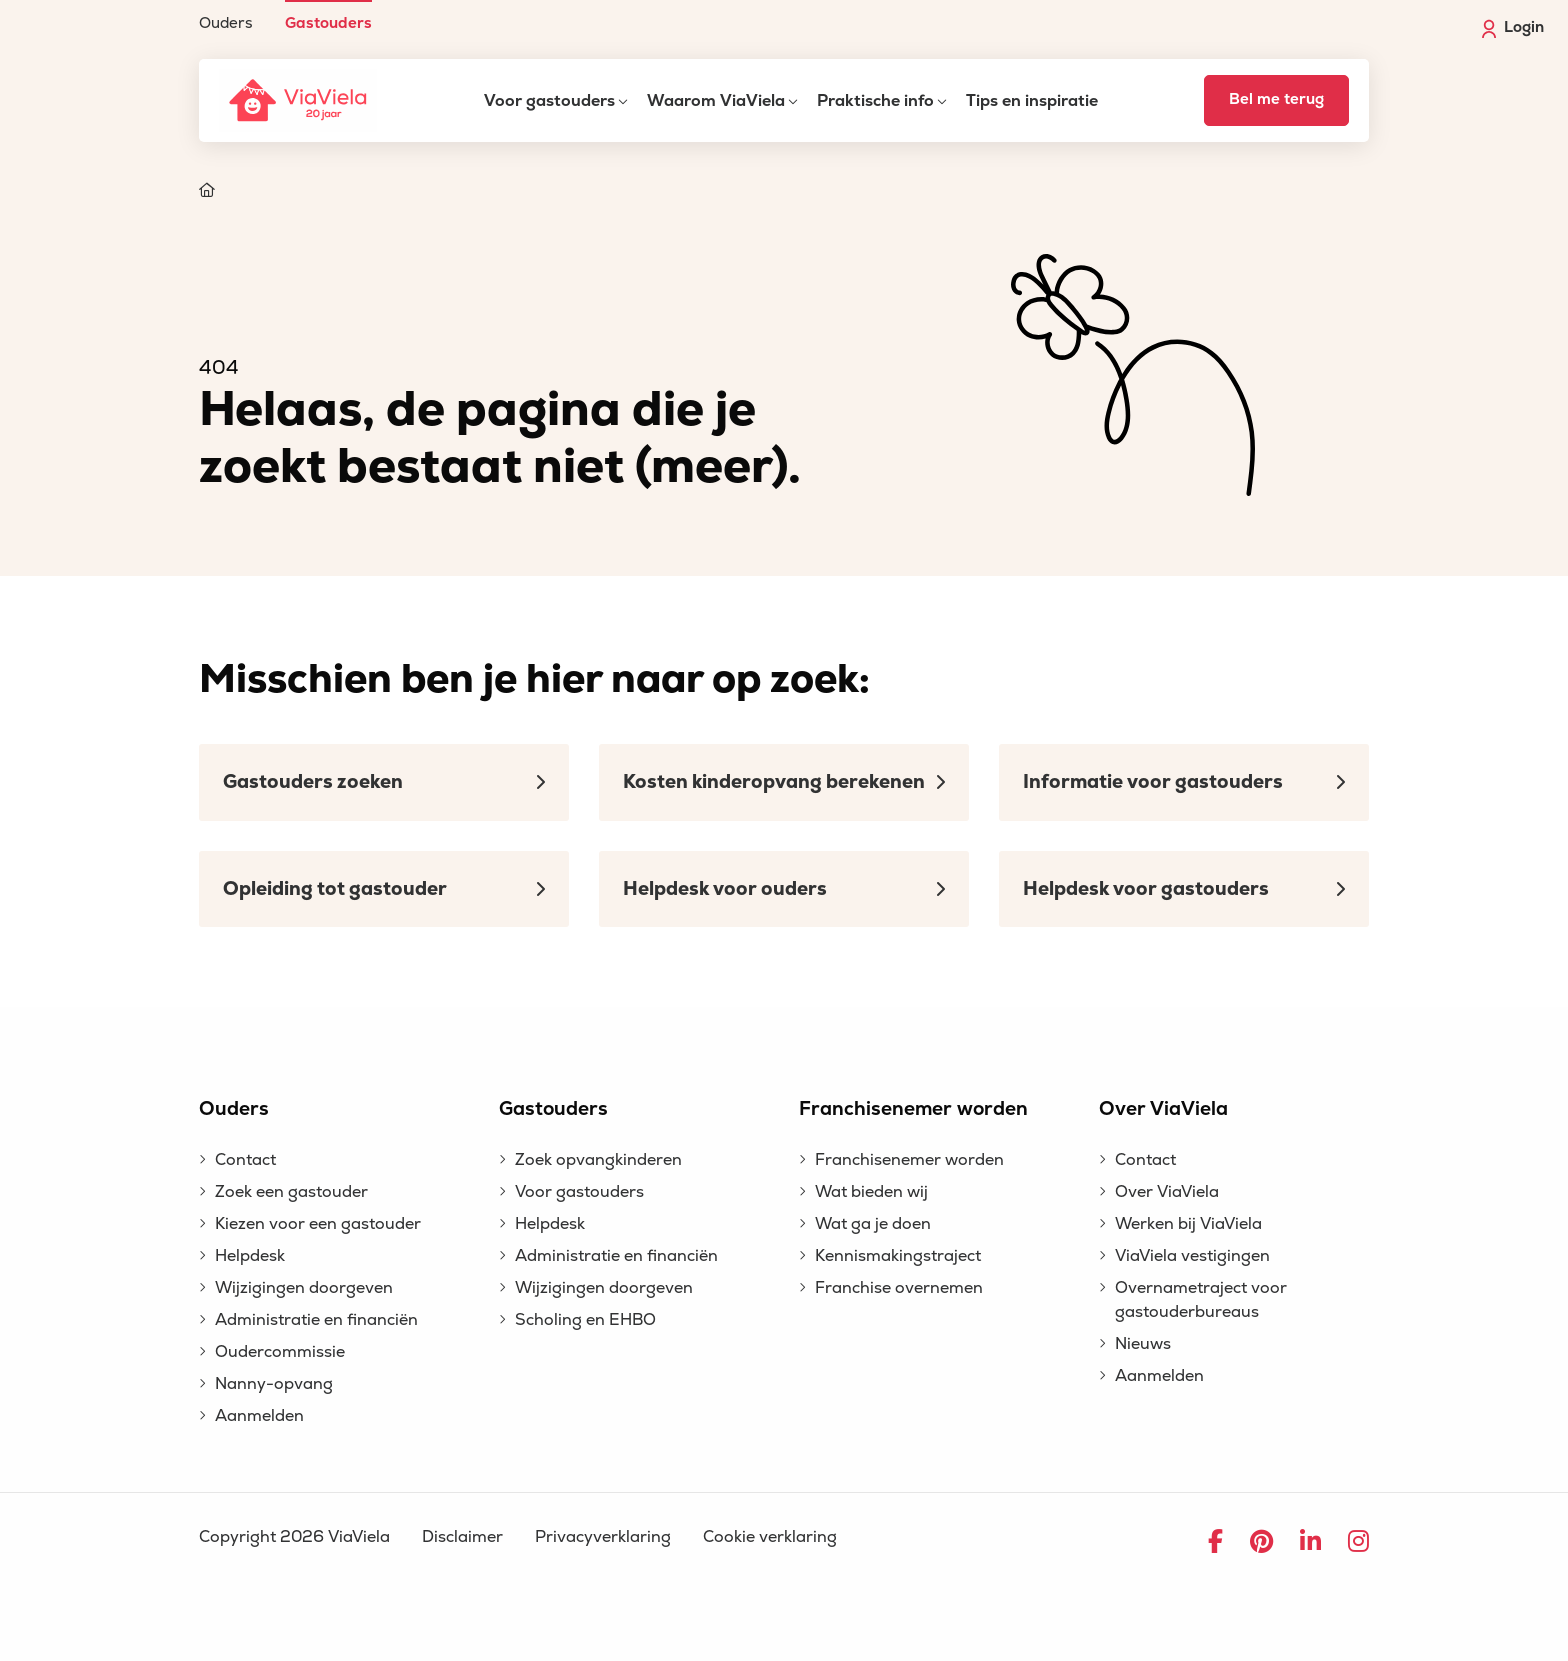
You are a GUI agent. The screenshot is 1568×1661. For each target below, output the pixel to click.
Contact (245, 1160)
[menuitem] (226, 15)
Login (1513, 28)
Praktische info (875, 101)
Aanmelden (259, 1416)
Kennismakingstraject (898, 1256)
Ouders (226, 22)
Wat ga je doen (873, 1224)
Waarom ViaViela (716, 101)
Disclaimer (462, 1537)
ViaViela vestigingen (1192, 1256)
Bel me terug (1276, 99)
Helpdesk (250, 1256)
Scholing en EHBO (585, 1320)
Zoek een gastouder (291, 1192)
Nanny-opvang (274, 1384)
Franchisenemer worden (909, 1160)
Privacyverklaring (603, 1537)
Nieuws (1143, 1344)
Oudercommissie (280, 1352)
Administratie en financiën (316, 1320)
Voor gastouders (549, 101)
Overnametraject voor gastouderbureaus (1201, 1300)
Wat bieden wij (871, 1192)
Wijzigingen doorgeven (304, 1288)
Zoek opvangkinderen (598, 1160)
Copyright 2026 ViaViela (294, 1537)
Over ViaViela (1167, 1192)
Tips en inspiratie (1032, 101)
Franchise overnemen (899, 1288)
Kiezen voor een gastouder (318, 1224)
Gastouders (328, 22)
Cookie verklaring (770, 1537)
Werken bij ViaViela (1188, 1224)
